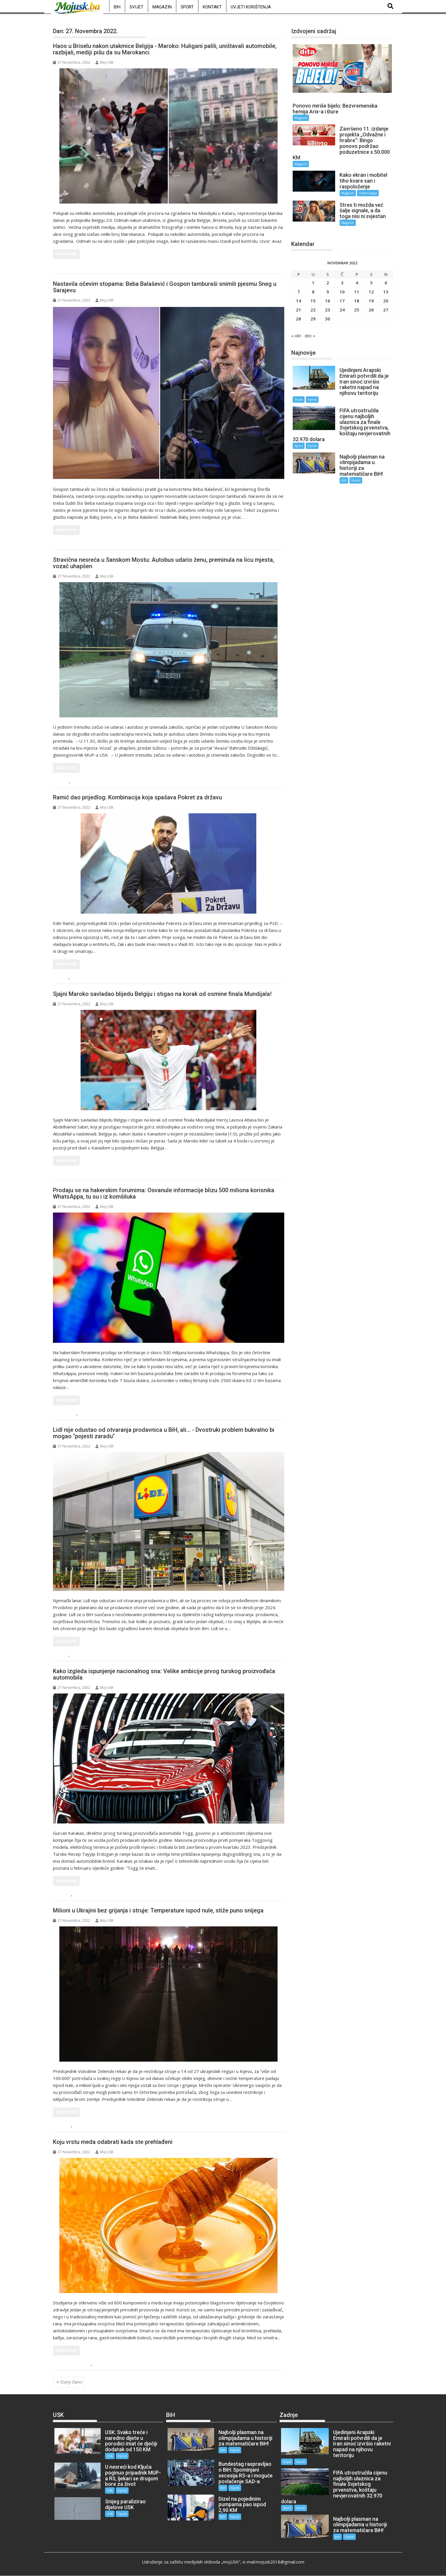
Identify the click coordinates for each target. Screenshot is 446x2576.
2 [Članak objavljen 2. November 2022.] (327, 283)
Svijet (136, 7)
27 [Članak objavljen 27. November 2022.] (385, 310)
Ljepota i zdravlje (74, 2364)
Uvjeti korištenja (251, 7)
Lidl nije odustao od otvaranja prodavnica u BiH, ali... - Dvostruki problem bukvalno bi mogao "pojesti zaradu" (163, 1433)
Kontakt (212, 7)
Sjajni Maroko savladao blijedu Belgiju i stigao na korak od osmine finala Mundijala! (162, 993)
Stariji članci (71, 2382)
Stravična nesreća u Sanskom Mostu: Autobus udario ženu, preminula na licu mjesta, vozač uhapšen (163, 563)
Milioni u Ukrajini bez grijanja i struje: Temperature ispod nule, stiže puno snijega (158, 1910)
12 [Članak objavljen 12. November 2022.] (371, 292)
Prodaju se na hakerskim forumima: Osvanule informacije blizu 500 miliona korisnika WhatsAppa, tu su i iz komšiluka (163, 1193)
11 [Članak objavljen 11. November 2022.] (356, 292)
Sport (187, 7)
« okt (296, 335)
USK (63, 781)
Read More (66, 254)
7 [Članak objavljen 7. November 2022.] (298, 292)
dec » (310, 335)
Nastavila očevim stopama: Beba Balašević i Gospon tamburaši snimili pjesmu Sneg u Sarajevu (164, 287)
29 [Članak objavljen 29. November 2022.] (313, 319)
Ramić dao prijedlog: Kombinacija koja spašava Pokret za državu (137, 797)
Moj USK (104, 62)
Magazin (162, 7)
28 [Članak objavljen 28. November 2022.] (298, 319)
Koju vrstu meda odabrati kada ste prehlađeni (113, 2141)
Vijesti (78, 781)
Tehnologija (90, 1413)
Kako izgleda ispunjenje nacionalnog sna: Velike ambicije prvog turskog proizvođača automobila (164, 1674)
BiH (117, 7)
